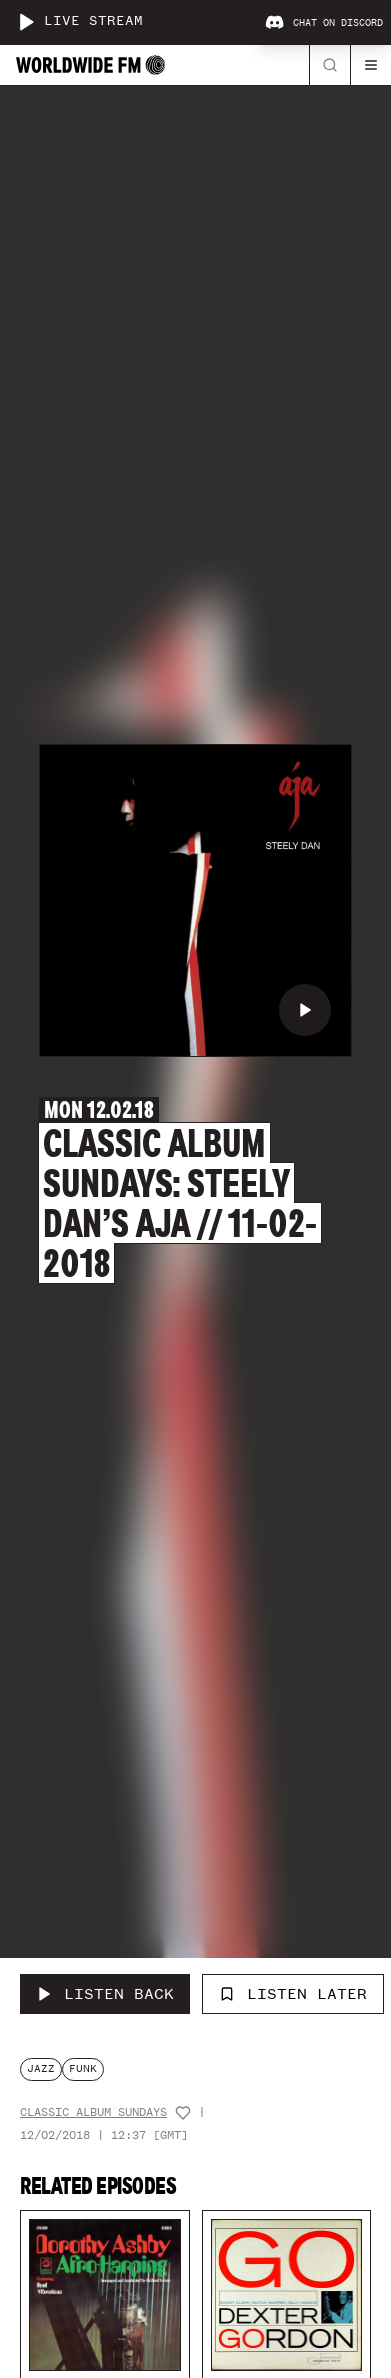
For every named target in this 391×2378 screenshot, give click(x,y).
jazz (41, 2068)
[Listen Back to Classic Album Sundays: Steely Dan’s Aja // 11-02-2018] (105, 1994)
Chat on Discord (324, 23)
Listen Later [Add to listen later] (293, 1994)
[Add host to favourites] (183, 2113)
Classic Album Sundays (93, 2112)
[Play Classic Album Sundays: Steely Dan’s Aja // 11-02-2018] (305, 1010)
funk (83, 2068)
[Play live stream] (26, 22)
